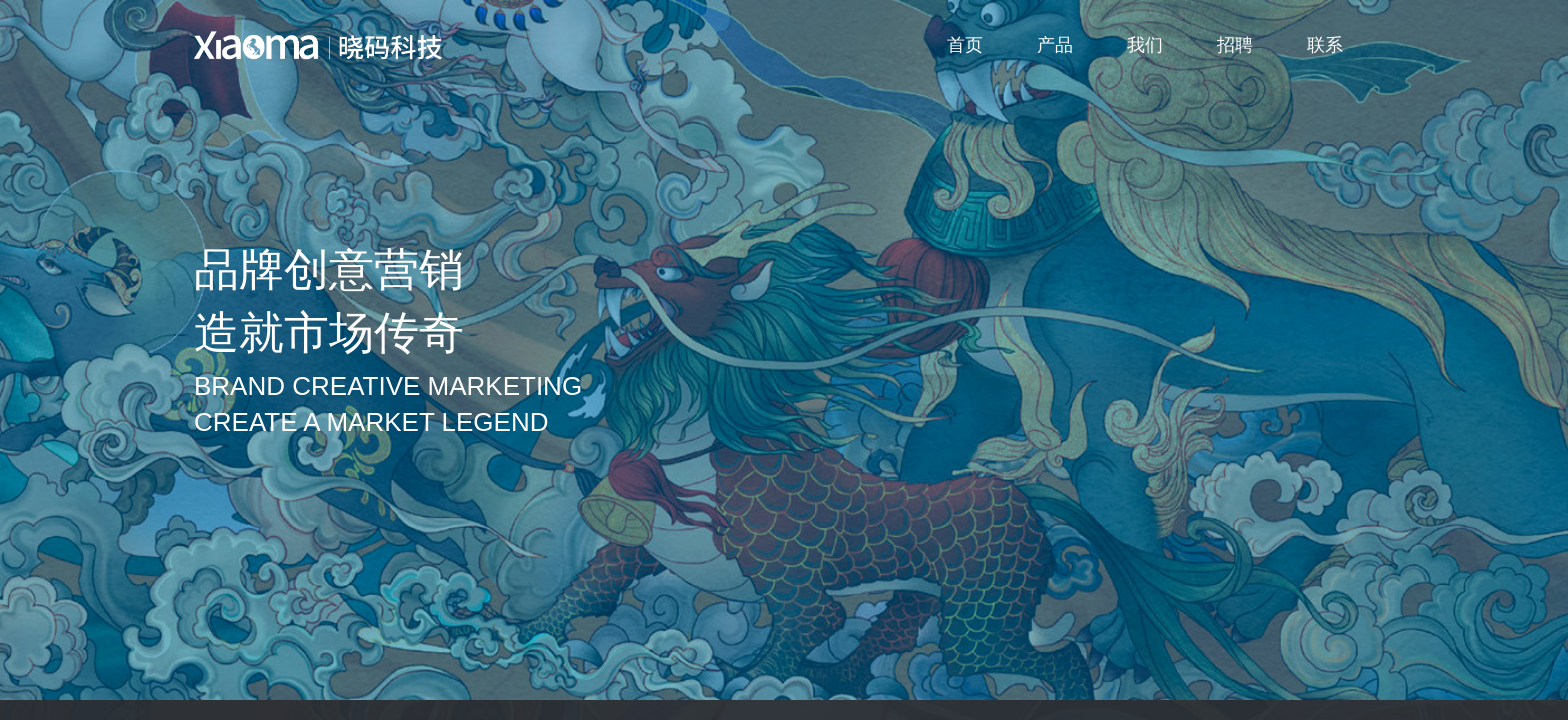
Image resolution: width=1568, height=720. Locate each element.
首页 (965, 45)
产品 (1055, 45)
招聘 (1235, 45)
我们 (1145, 45)
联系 (1325, 45)
